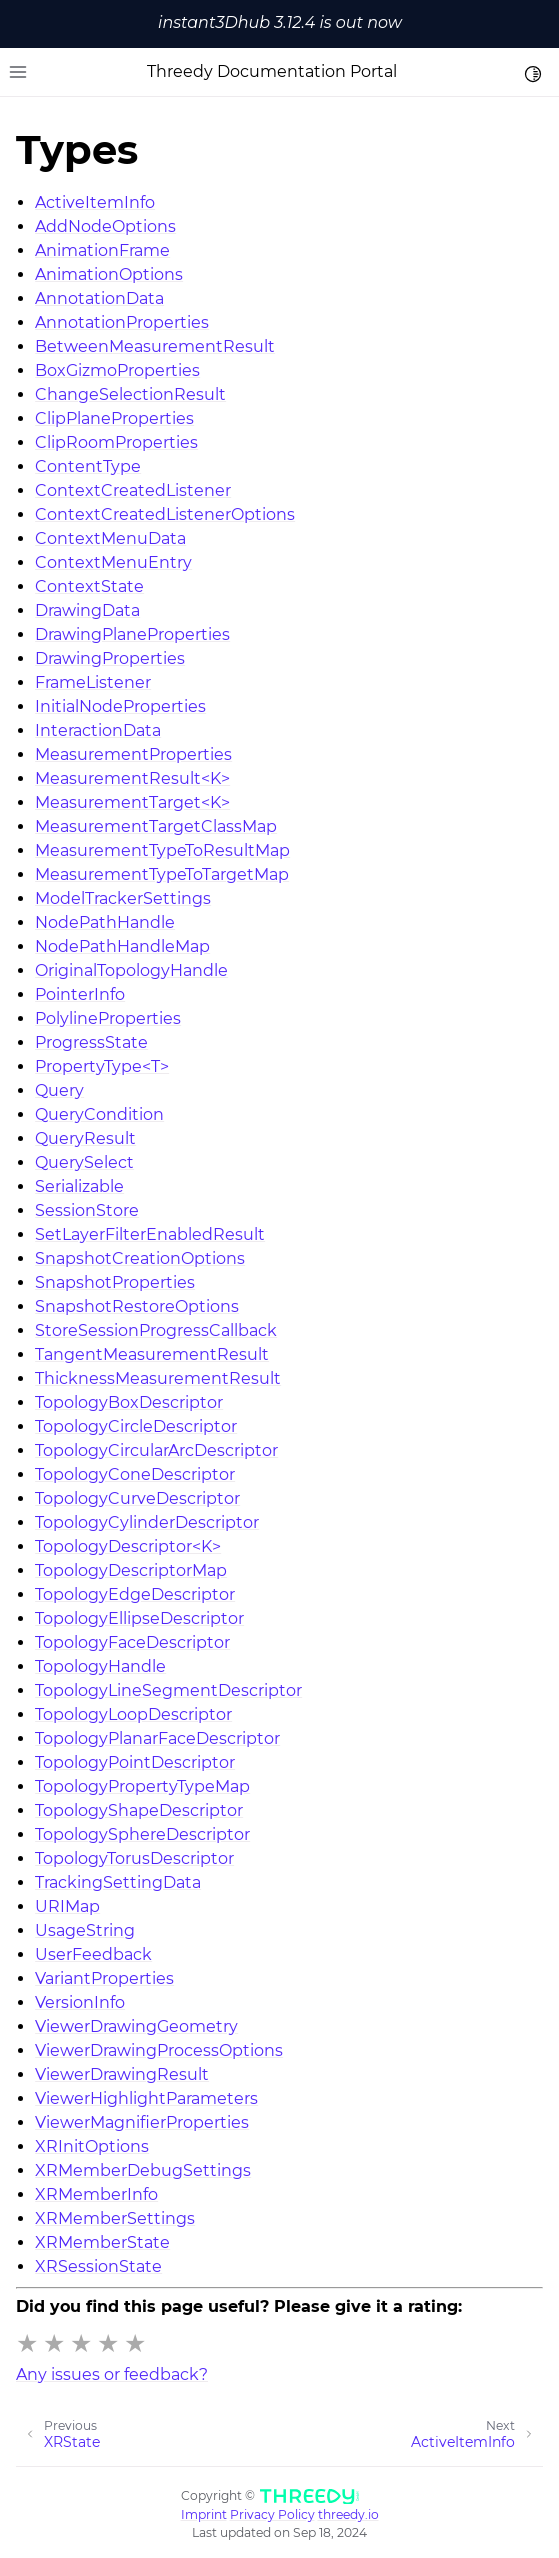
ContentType (88, 466)
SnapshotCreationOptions (140, 1258)
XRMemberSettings (115, 2218)
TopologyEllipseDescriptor (139, 1618)
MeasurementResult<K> (132, 778)
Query (59, 1090)
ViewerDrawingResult (122, 2074)
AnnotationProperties (122, 322)
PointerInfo (80, 994)
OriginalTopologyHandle (131, 970)
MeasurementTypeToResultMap (162, 850)
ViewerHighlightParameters (146, 2098)
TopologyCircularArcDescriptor (156, 1450)
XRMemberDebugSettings (143, 2170)
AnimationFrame (102, 250)
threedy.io (348, 2514)
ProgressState (91, 1042)
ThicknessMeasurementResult (158, 1378)
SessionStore (87, 1210)
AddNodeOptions (105, 226)
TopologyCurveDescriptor (137, 1498)
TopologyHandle (100, 1666)
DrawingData (87, 610)
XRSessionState (98, 2266)
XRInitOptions (92, 2146)
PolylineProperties (108, 1018)
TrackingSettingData (118, 1882)
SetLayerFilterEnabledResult (150, 1234)
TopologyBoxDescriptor (129, 1402)
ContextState (89, 586)
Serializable (79, 1186)
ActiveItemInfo (95, 202)
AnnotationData (99, 298)
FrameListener (93, 682)
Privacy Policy (272, 2514)
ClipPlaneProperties (114, 418)
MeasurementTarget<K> (132, 802)
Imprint (204, 2514)
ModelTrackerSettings (123, 898)
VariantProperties (104, 1978)
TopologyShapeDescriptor (139, 1810)
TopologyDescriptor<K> (128, 1546)
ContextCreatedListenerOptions (165, 514)
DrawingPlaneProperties (132, 634)
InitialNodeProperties (120, 706)
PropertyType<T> (102, 1066)
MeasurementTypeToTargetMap (162, 874)
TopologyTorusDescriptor (134, 1858)
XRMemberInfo (96, 2194)
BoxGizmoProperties (117, 370)
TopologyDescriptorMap (131, 1570)
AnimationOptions (109, 274)
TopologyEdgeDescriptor (135, 1594)
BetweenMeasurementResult (155, 346)
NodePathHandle (105, 922)
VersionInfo (80, 2002)
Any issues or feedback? (112, 2374)
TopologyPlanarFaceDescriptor (157, 1738)
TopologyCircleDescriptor (136, 1426)
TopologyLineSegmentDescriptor (168, 1690)
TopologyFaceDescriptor (132, 1642)
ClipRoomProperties (116, 442)
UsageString (85, 1930)
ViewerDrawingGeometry (136, 2026)
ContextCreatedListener (133, 490)
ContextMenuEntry (113, 562)
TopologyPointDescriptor (135, 1762)
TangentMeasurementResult (152, 1354)
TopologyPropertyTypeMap (142, 1786)
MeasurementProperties (133, 754)
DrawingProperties (110, 658)
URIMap (67, 1906)
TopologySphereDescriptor (142, 1834)
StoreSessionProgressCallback (156, 1330)
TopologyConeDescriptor (135, 1474)
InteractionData (98, 730)
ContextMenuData (110, 538)
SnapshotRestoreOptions (137, 1306)
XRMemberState (102, 2242)
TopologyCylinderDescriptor (147, 1522)
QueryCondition (99, 1114)
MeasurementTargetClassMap (156, 826)
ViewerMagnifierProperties (142, 2122)
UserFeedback (93, 1954)
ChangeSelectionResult (130, 394)
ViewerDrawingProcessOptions (159, 2050)
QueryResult (85, 1138)
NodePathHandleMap (122, 946)
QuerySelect (84, 1162)
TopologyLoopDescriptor (133, 1714)
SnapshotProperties (115, 1282)
